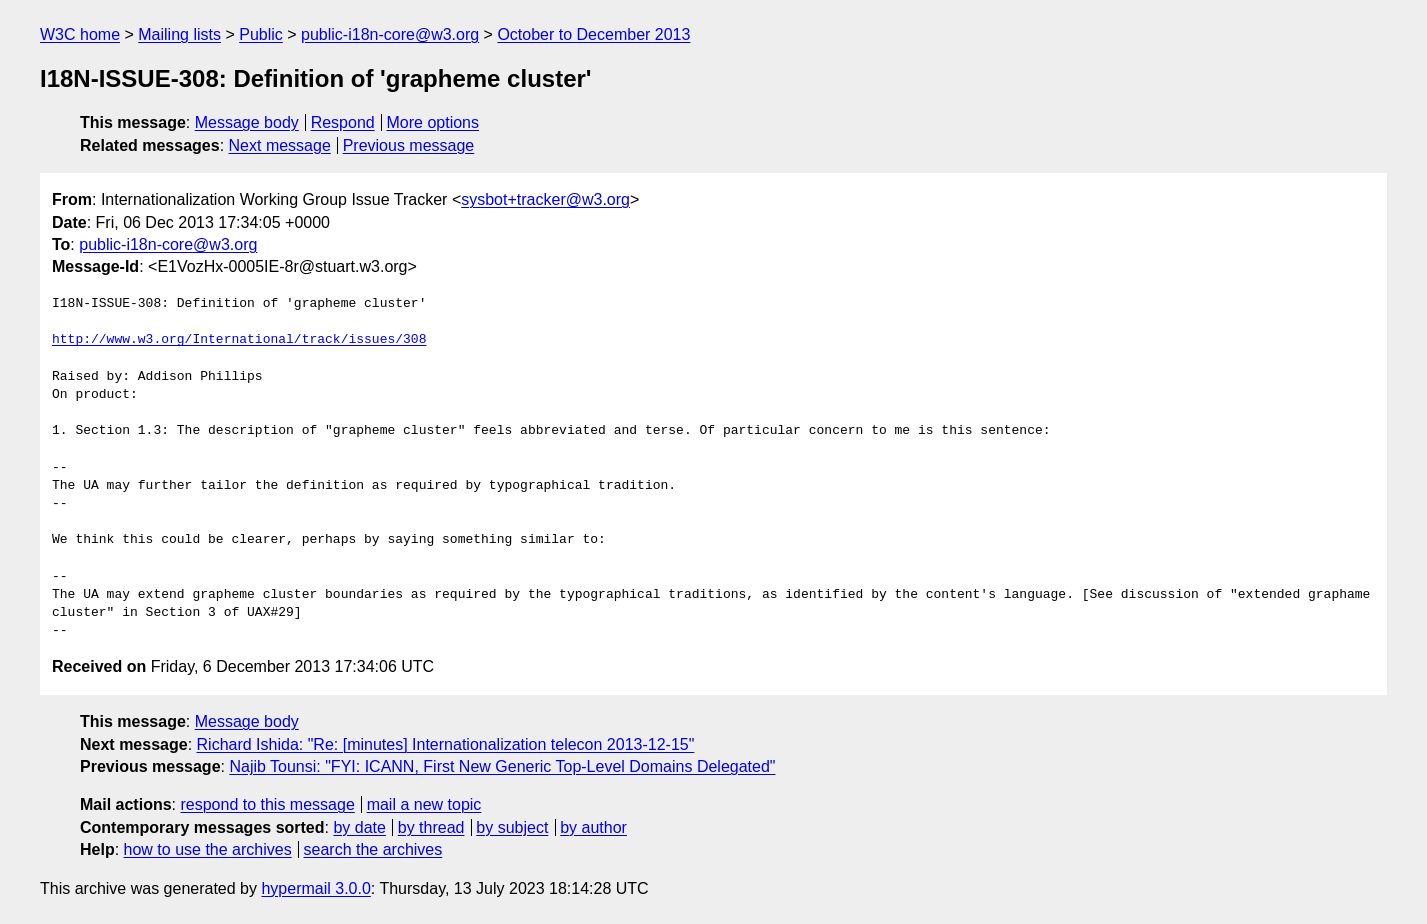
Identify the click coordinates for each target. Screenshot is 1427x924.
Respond (343, 122)
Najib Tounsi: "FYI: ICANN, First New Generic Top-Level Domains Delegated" (502, 766)
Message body (247, 122)
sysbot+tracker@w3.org (545, 199)
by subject (512, 827)
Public (261, 34)
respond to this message (267, 804)
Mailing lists (179, 34)
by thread (431, 827)
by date (359, 827)
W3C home (80, 34)
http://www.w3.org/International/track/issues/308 (239, 340)
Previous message (409, 145)
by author (593, 827)
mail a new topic (424, 804)
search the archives (373, 849)
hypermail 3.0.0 (315, 888)
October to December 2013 (593, 34)
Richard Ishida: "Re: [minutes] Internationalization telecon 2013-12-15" (446, 744)
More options (433, 122)
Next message (280, 145)
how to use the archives (208, 849)
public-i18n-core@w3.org (390, 34)
